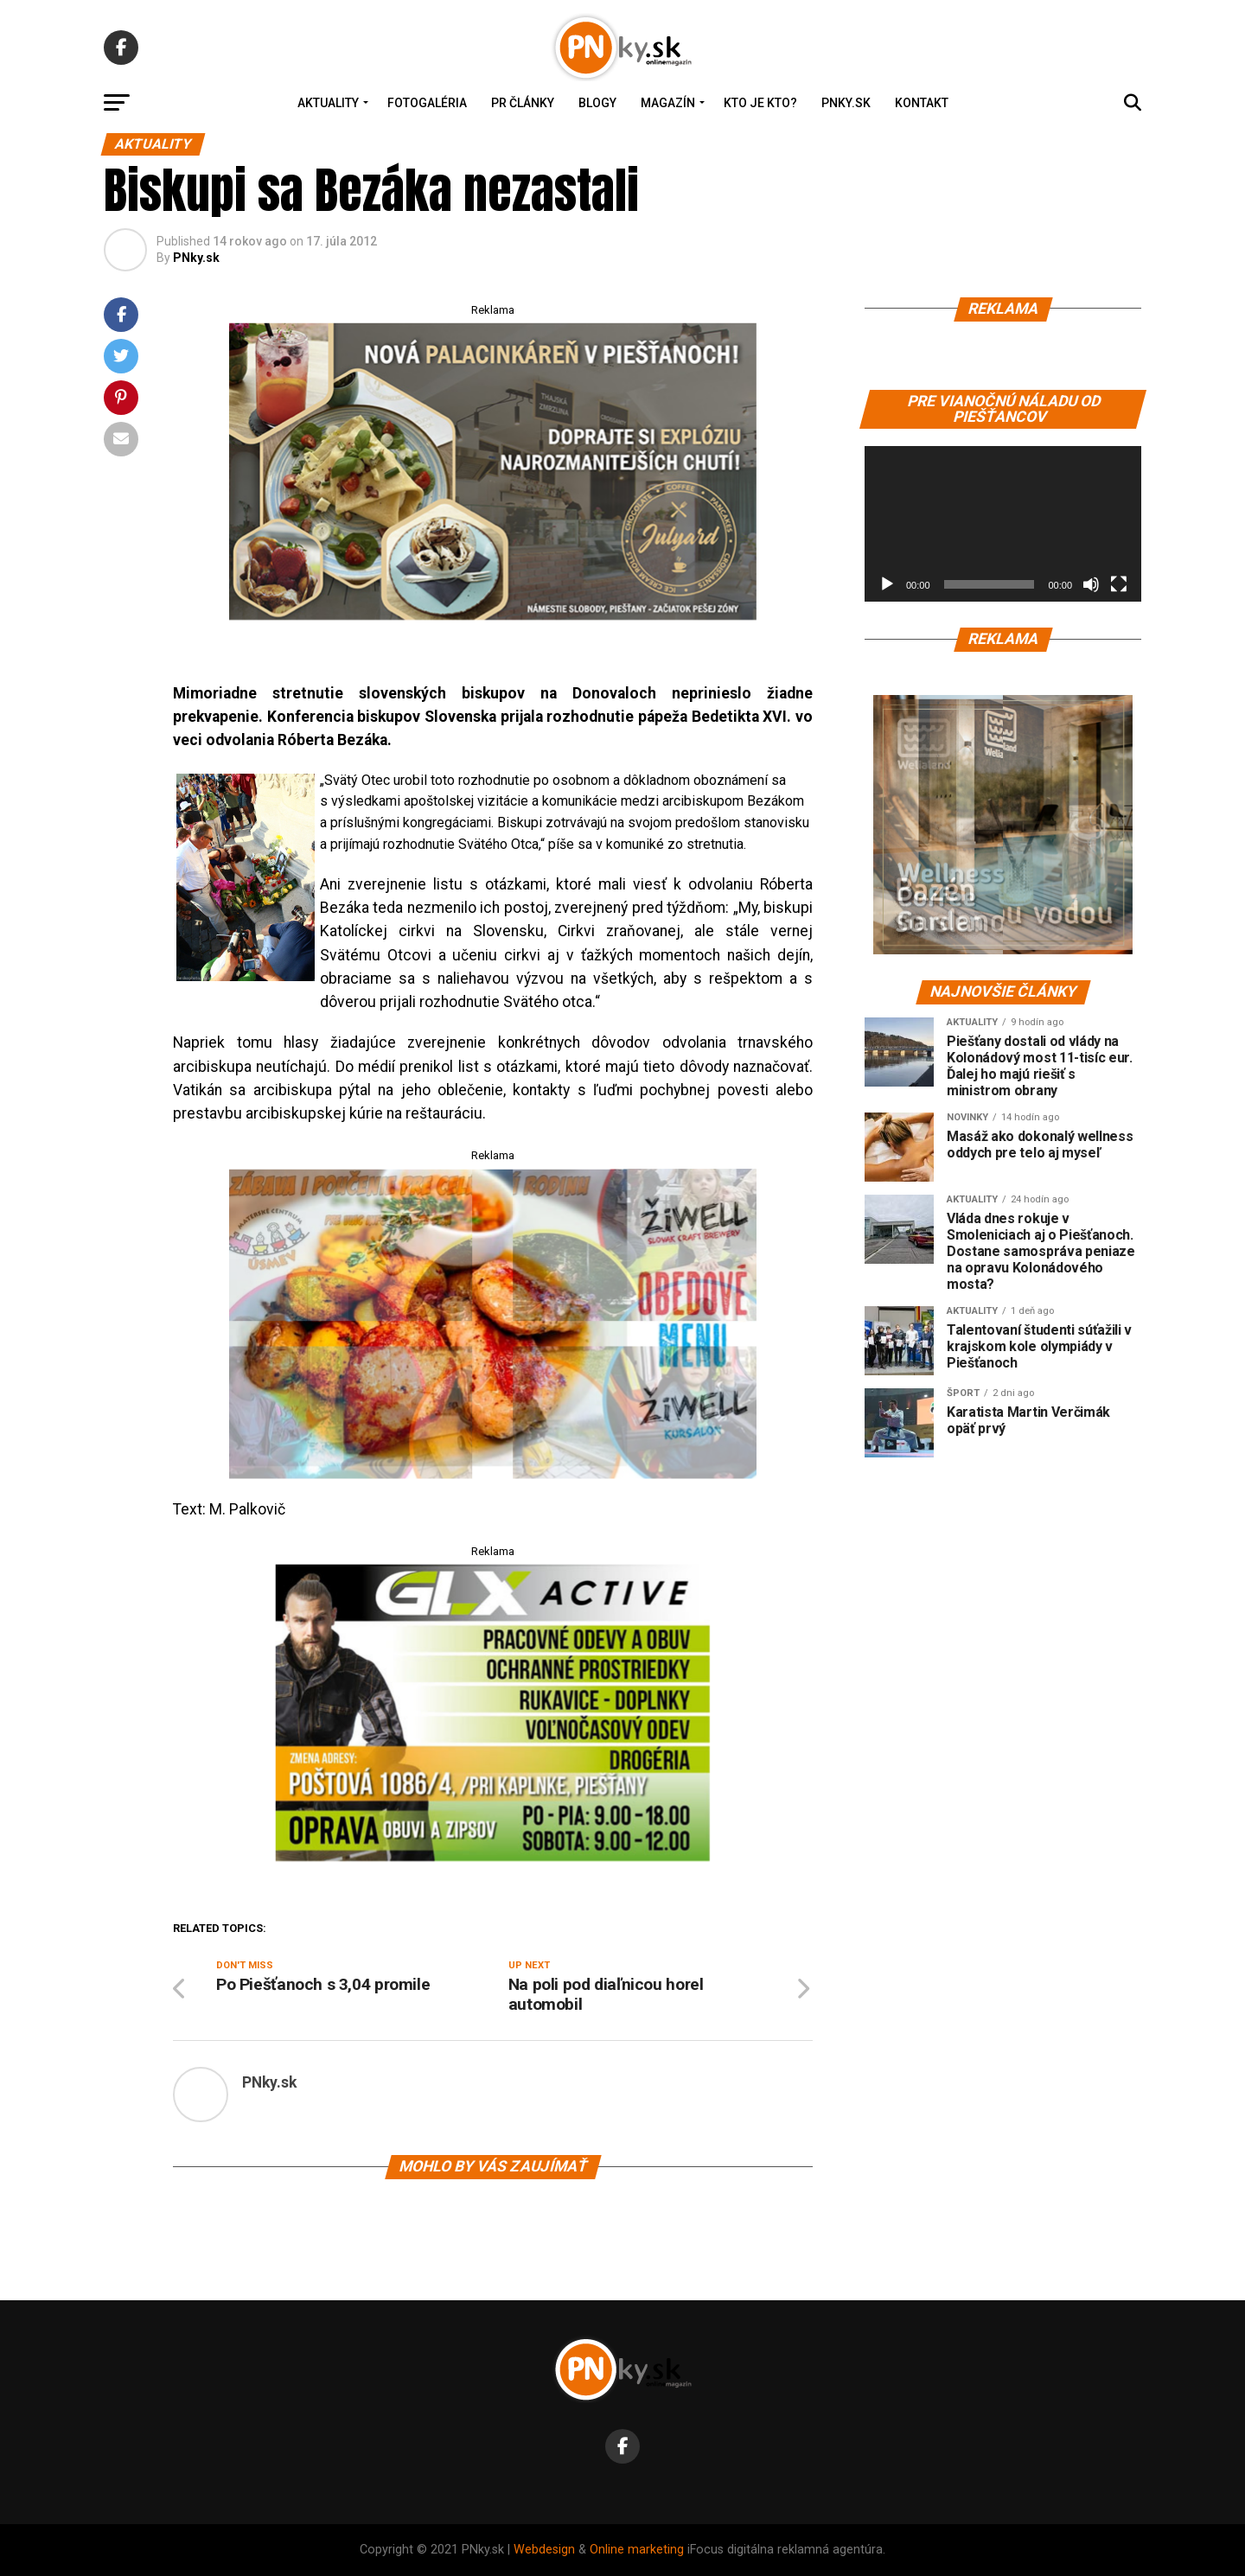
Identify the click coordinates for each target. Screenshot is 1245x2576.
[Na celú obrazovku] (1118, 584)
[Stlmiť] (1091, 584)
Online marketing (637, 2549)
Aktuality (328, 103)
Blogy (597, 103)
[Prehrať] (887, 584)
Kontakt (921, 103)
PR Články (522, 103)
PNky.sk (846, 103)
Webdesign (544, 2549)
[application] (1003, 524)
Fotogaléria (427, 103)
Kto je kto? (760, 103)
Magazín (668, 103)
